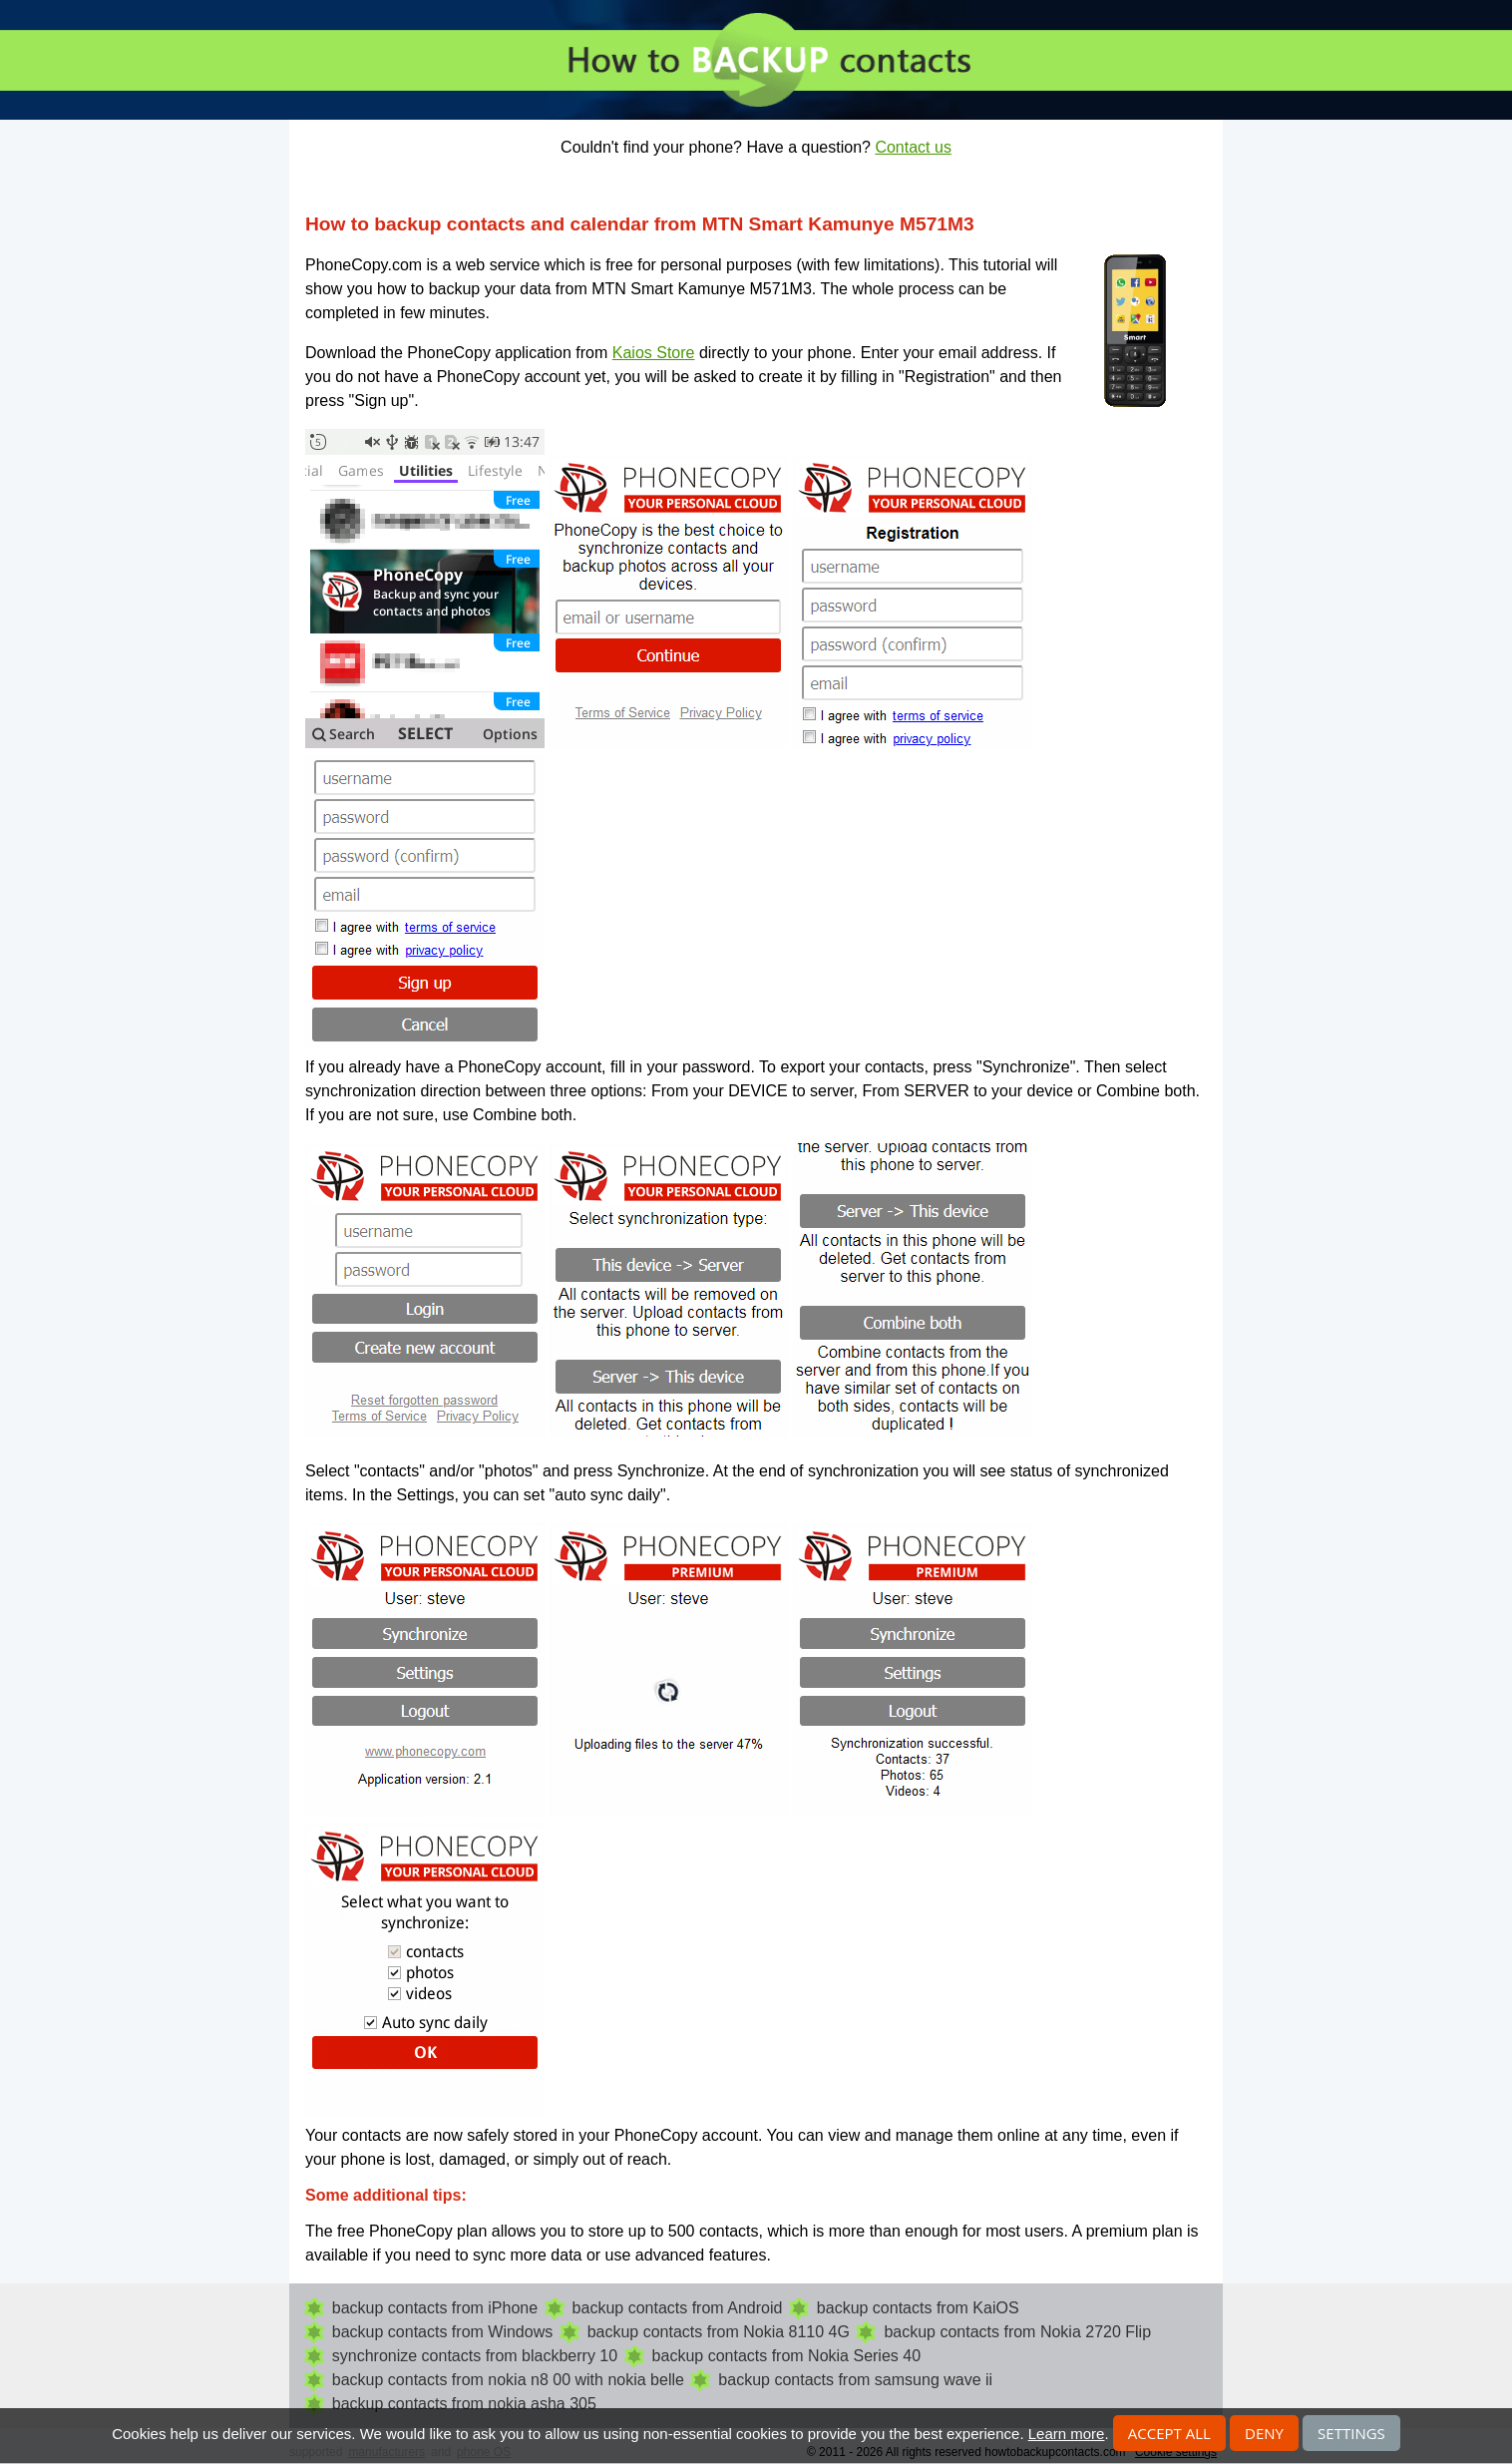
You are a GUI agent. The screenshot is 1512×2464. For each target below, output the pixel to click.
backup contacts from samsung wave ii (855, 2379)
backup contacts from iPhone (435, 2307)
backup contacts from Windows (442, 2331)
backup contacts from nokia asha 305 (464, 2403)
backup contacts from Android (677, 2307)
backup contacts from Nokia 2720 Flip (1017, 2331)
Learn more (1066, 2433)
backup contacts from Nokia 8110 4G (718, 2331)
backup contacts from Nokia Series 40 (786, 2355)
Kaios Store (653, 352)
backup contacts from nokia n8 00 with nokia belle (508, 2379)
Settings (1351, 2433)
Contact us (912, 147)
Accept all (1169, 2433)
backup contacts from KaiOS (918, 2307)
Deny (1264, 2433)
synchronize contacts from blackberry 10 (474, 2355)
